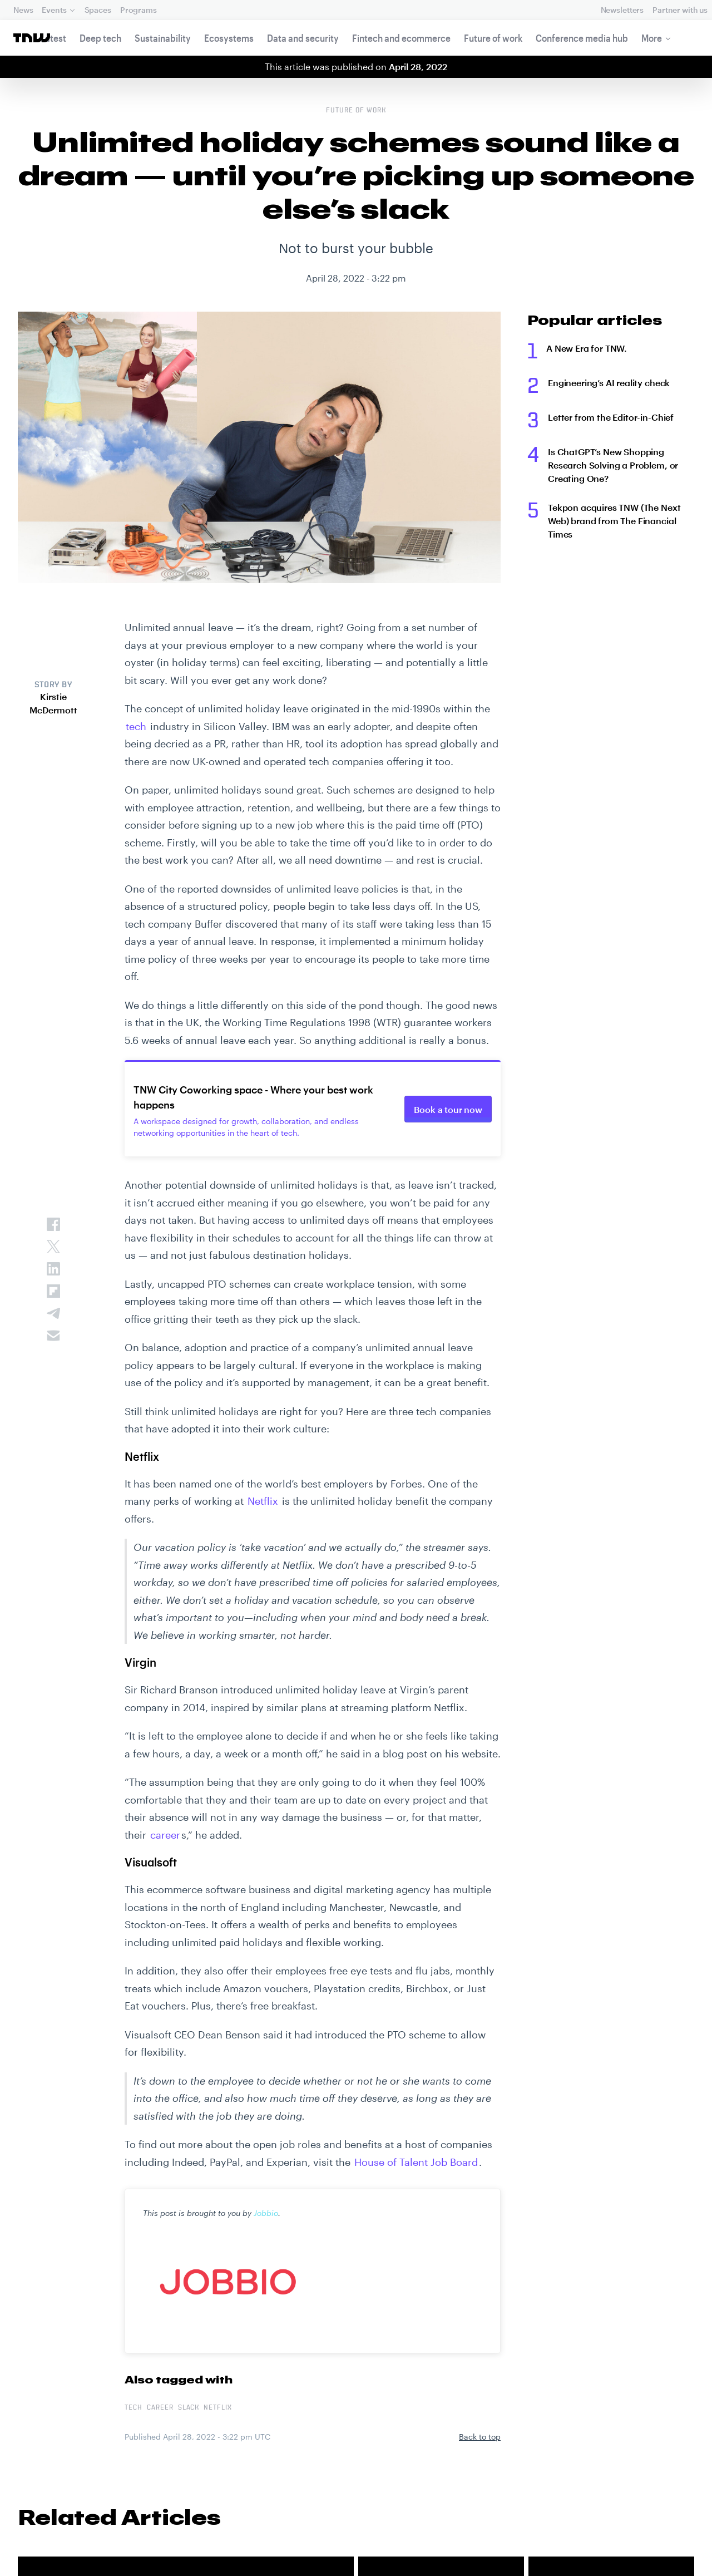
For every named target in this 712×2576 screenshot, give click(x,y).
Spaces (98, 9)
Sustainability (163, 38)
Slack (189, 2408)
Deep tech (100, 38)
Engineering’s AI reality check (609, 382)
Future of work (493, 38)
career (165, 1835)
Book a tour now (448, 1109)
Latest (53, 38)
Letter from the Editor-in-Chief (611, 417)
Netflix (263, 1501)
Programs (138, 9)
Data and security (303, 38)
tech (136, 726)
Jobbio (266, 2213)
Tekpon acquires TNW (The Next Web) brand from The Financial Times (614, 520)
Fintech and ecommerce (401, 38)
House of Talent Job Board (416, 2162)
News (23, 9)
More (651, 38)
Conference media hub (582, 38)
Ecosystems (229, 38)
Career (160, 2408)
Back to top (480, 2436)
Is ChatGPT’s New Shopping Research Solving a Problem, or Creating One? (613, 465)
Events (54, 9)
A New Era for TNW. (586, 348)
